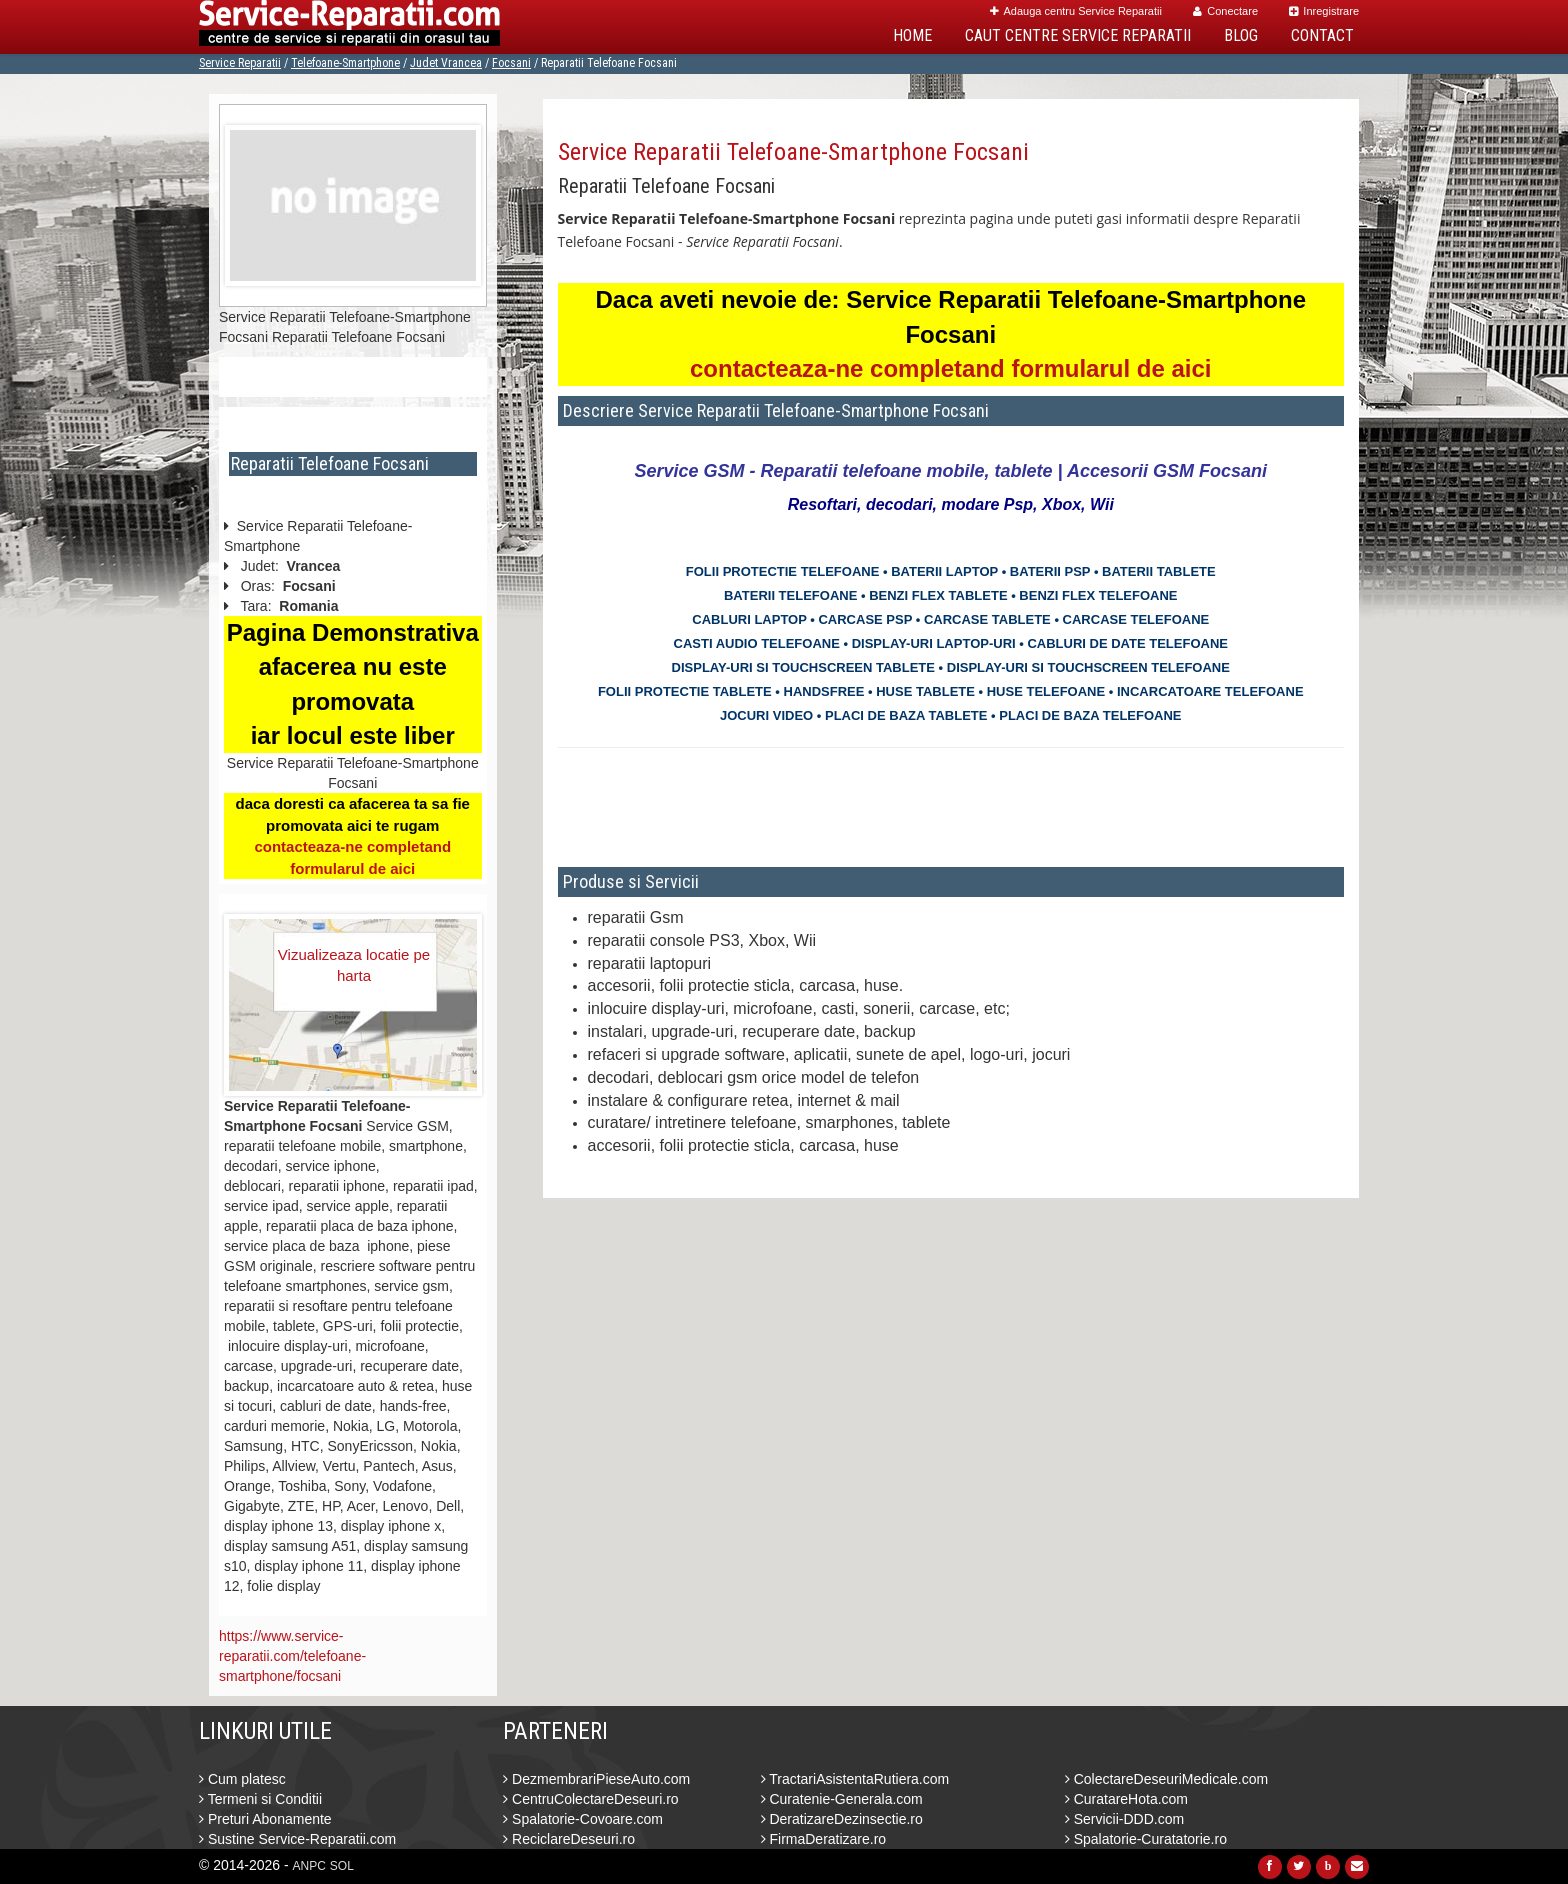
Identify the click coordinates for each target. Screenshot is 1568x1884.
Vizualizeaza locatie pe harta (354, 965)
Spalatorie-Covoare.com (583, 1819)
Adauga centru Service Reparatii (1076, 11)
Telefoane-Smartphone (345, 63)
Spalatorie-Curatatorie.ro (1146, 1839)
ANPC (309, 1866)
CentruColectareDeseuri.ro (590, 1799)
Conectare (1225, 11)
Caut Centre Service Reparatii (1078, 35)
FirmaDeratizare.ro (824, 1839)
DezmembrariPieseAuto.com (596, 1779)
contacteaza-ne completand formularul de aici (950, 368)
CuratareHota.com (1126, 1799)
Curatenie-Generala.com (842, 1799)
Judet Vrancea (446, 63)
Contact (1322, 35)
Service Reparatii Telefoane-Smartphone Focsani (793, 152)
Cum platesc (242, 1779)
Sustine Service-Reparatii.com (297, 1839)
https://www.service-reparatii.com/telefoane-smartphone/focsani (292, 1656)
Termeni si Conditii (260, 1799)
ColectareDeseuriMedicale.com (1166, 1779)
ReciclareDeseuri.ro (569, 1839)
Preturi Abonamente (265, 1819)
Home (912, 35)
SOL (342, 1866)
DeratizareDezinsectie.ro (842, 1819)
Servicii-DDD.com (1124, 1819)
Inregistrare (1324, 11)
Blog (1241, 35)
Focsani (511, 63)
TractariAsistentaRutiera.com (855, 1779)
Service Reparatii (240, 63)
